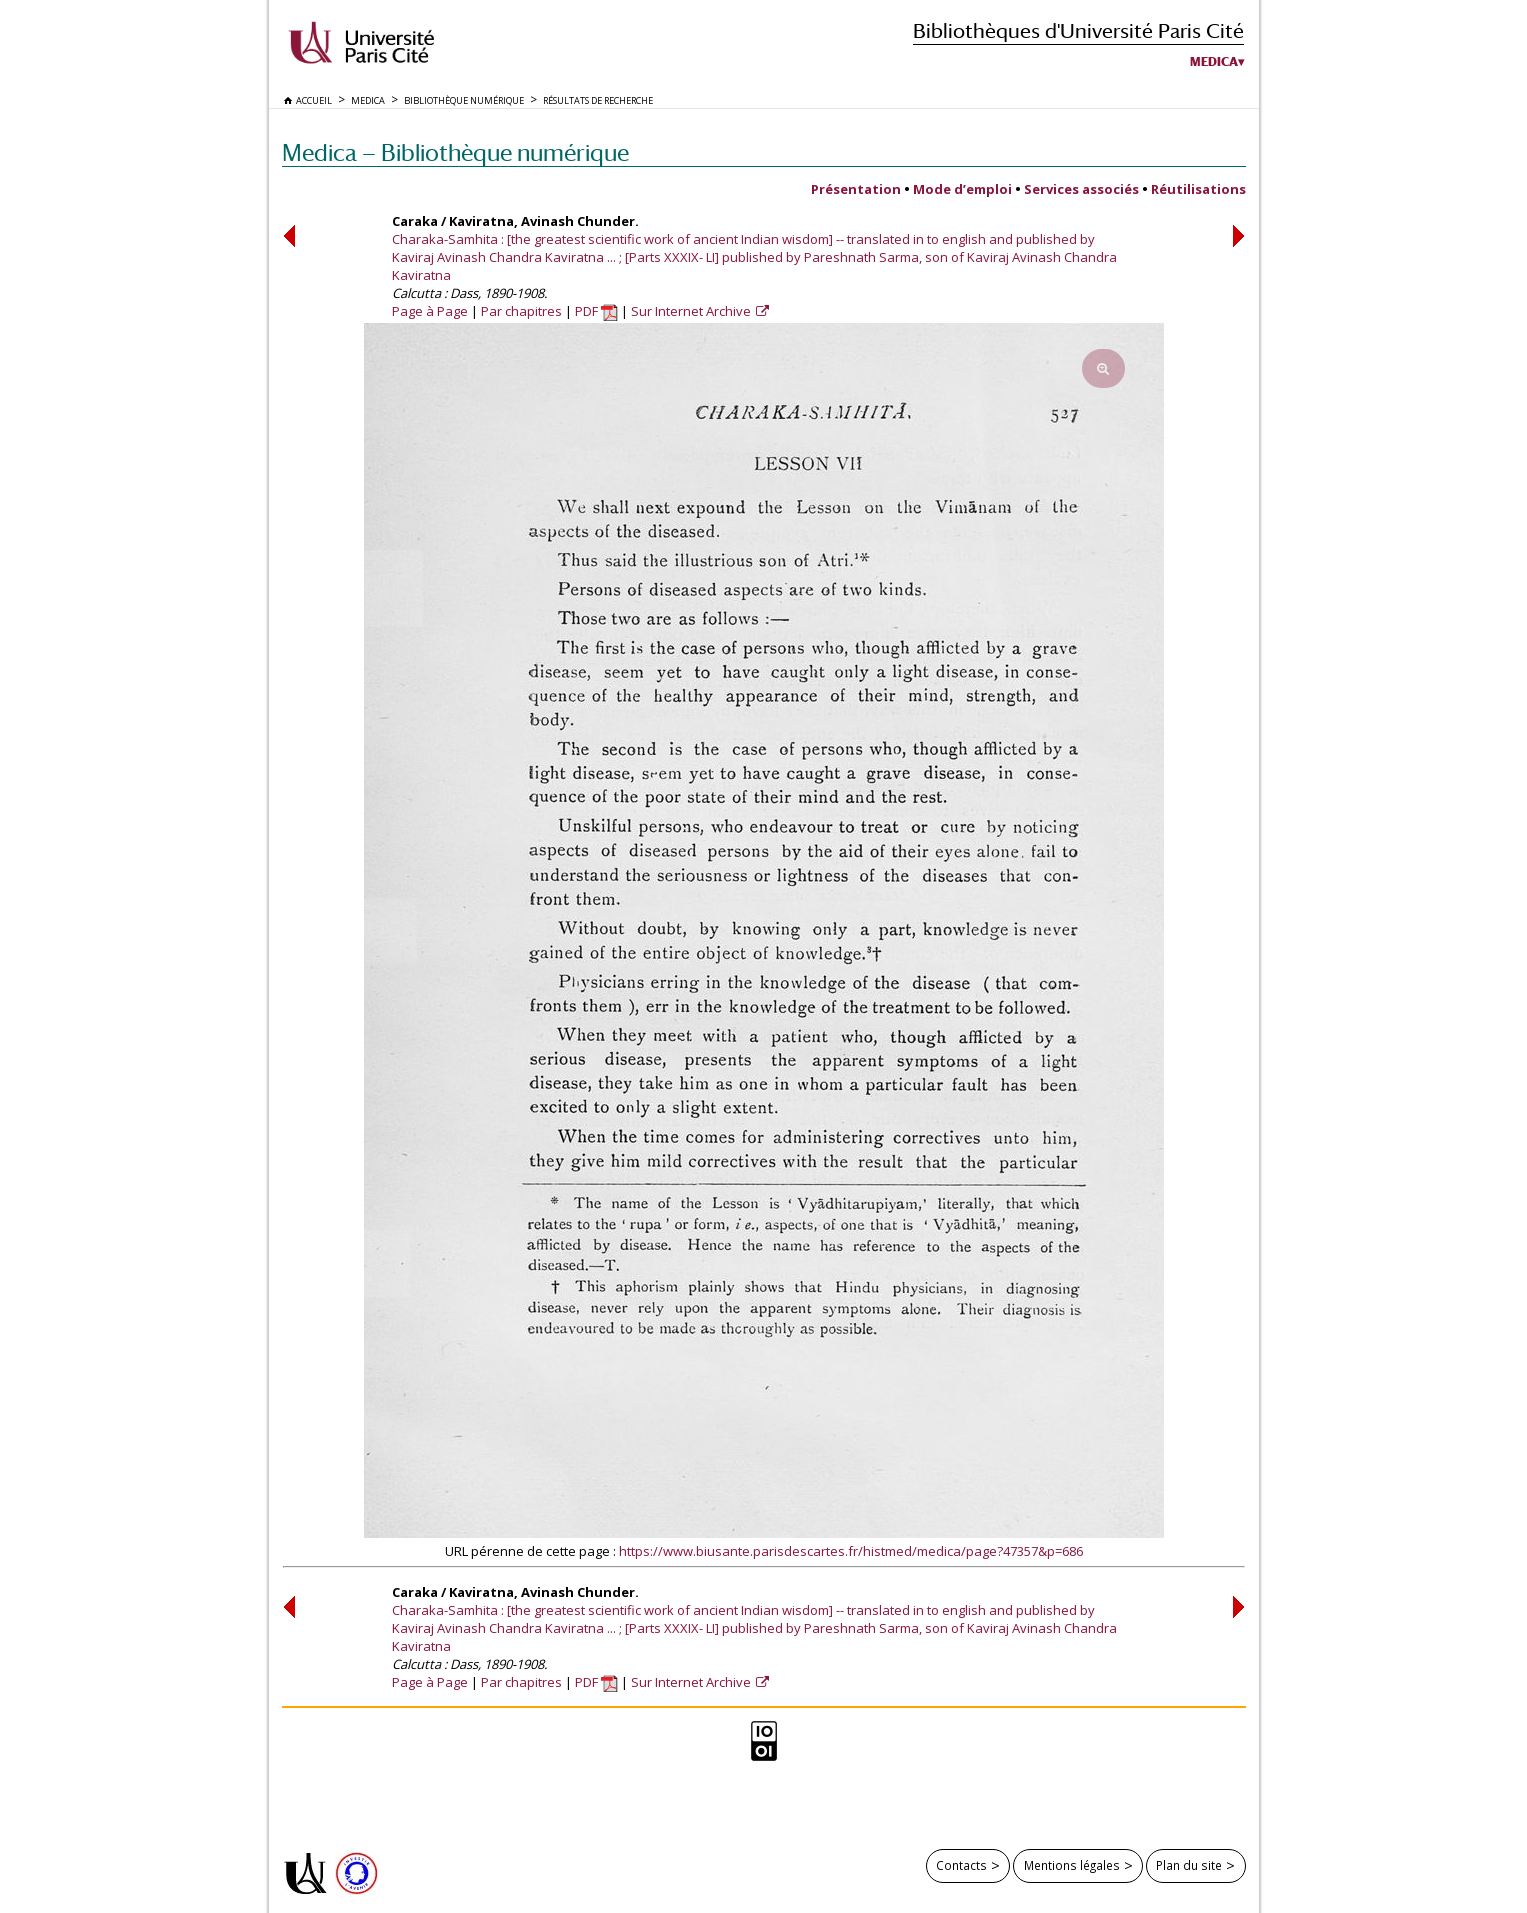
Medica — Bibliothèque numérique (455, 152)
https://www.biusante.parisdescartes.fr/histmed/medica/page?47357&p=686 (851, 1551)
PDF (596, 311)
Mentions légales (1072, 1865)
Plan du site (1189, 1865)
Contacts (961, 1865)
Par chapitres (521, 311)
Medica (1214, 62)
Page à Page (430, 311)
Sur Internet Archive (692, 311)
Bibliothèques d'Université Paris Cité (1078, 30)
